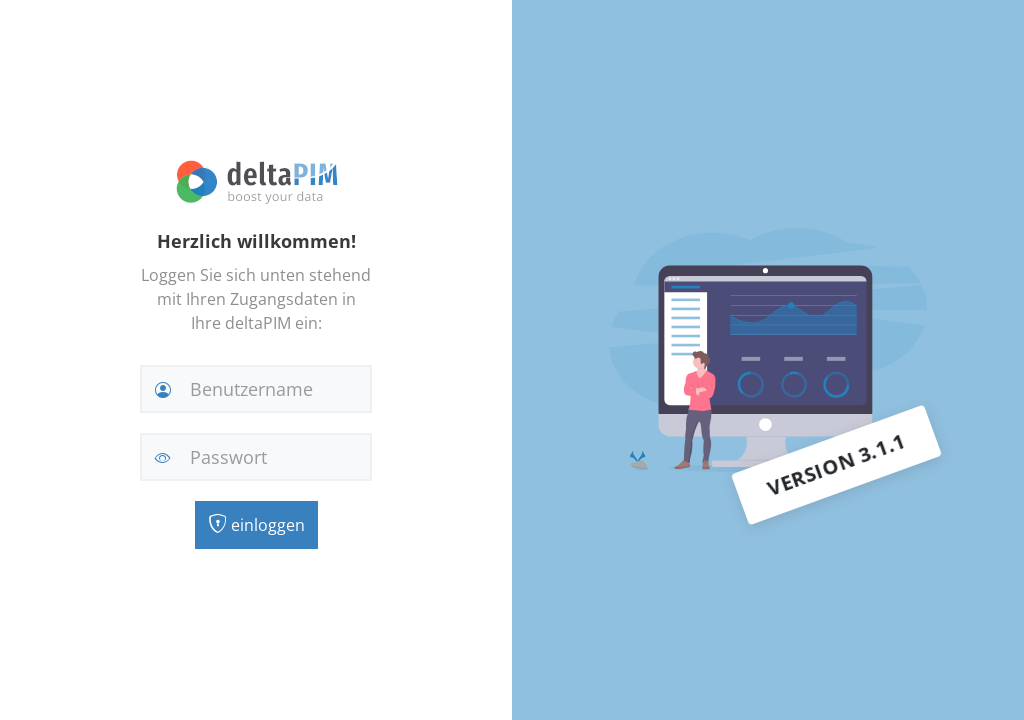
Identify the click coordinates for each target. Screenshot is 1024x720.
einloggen (256, 525)
